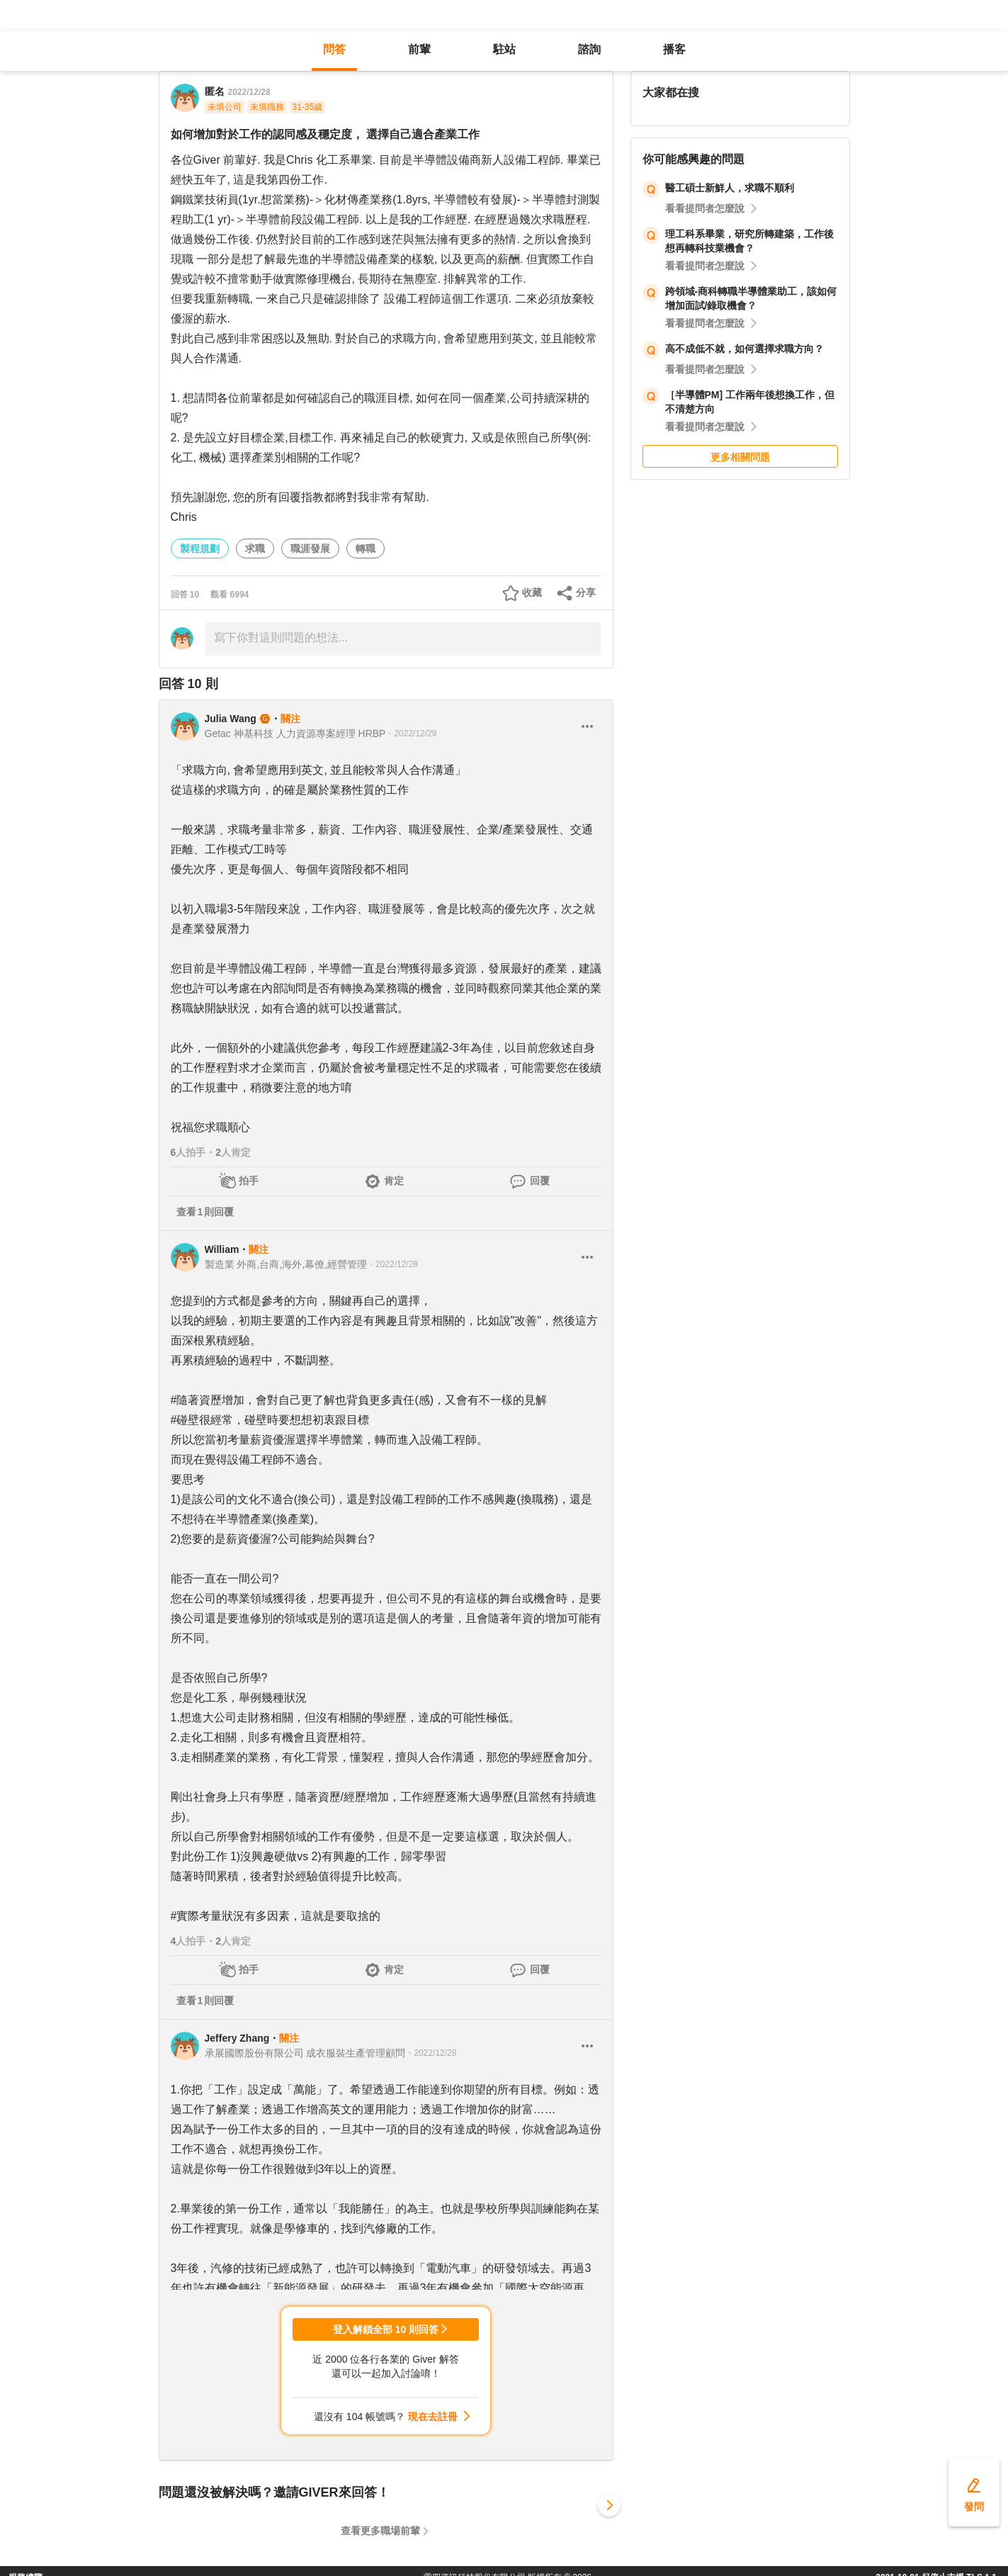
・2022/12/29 (410, 733)
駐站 (504, 49)
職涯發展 (310, 548)
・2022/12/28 (392, 1264)
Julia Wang (230, 718)
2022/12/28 (249, 92)
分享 (586, 592)
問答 (334, 49)
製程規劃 (200, 548)
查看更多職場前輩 (380, 2530)
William (222, 1249)
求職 (255, 548)
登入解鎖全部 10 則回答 (385, 2329)
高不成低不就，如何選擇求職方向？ (744, 348)
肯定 (394, 1180)
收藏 (532, 592)
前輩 (419, 49)
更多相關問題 (740, 457)
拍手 (249, 1180)
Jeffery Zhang (237, 2038)
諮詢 (589, 49)
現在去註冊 (433, 2416)
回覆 (540, 1180)
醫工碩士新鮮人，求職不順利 (729, 187)
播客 (674, 49)
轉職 (365, 548)
